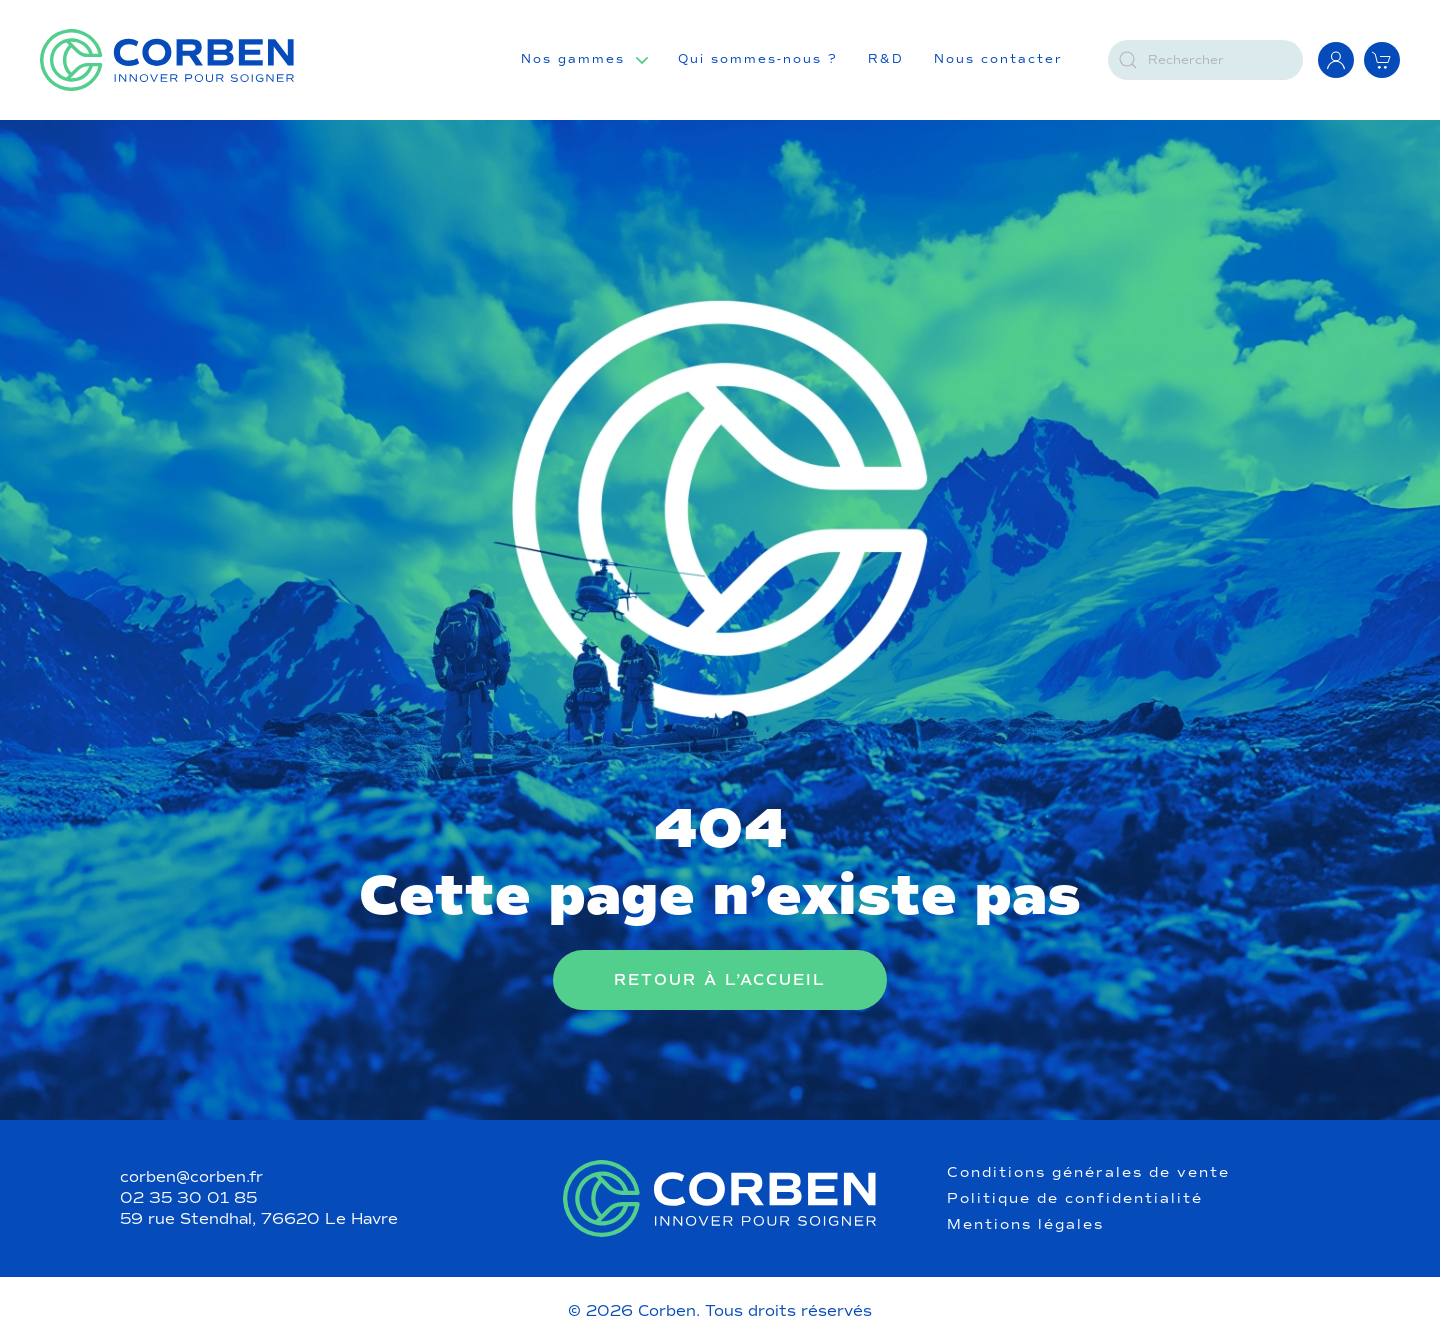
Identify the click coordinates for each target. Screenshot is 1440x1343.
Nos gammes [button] (573, 59)
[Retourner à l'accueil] (167, 60)
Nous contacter (998, 59)
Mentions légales (1025, 1225)
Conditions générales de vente (1088, 1173)
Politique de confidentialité (1075, 1199)
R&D (886, 59)
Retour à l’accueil (720, 980)
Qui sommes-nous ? (758, 59)
